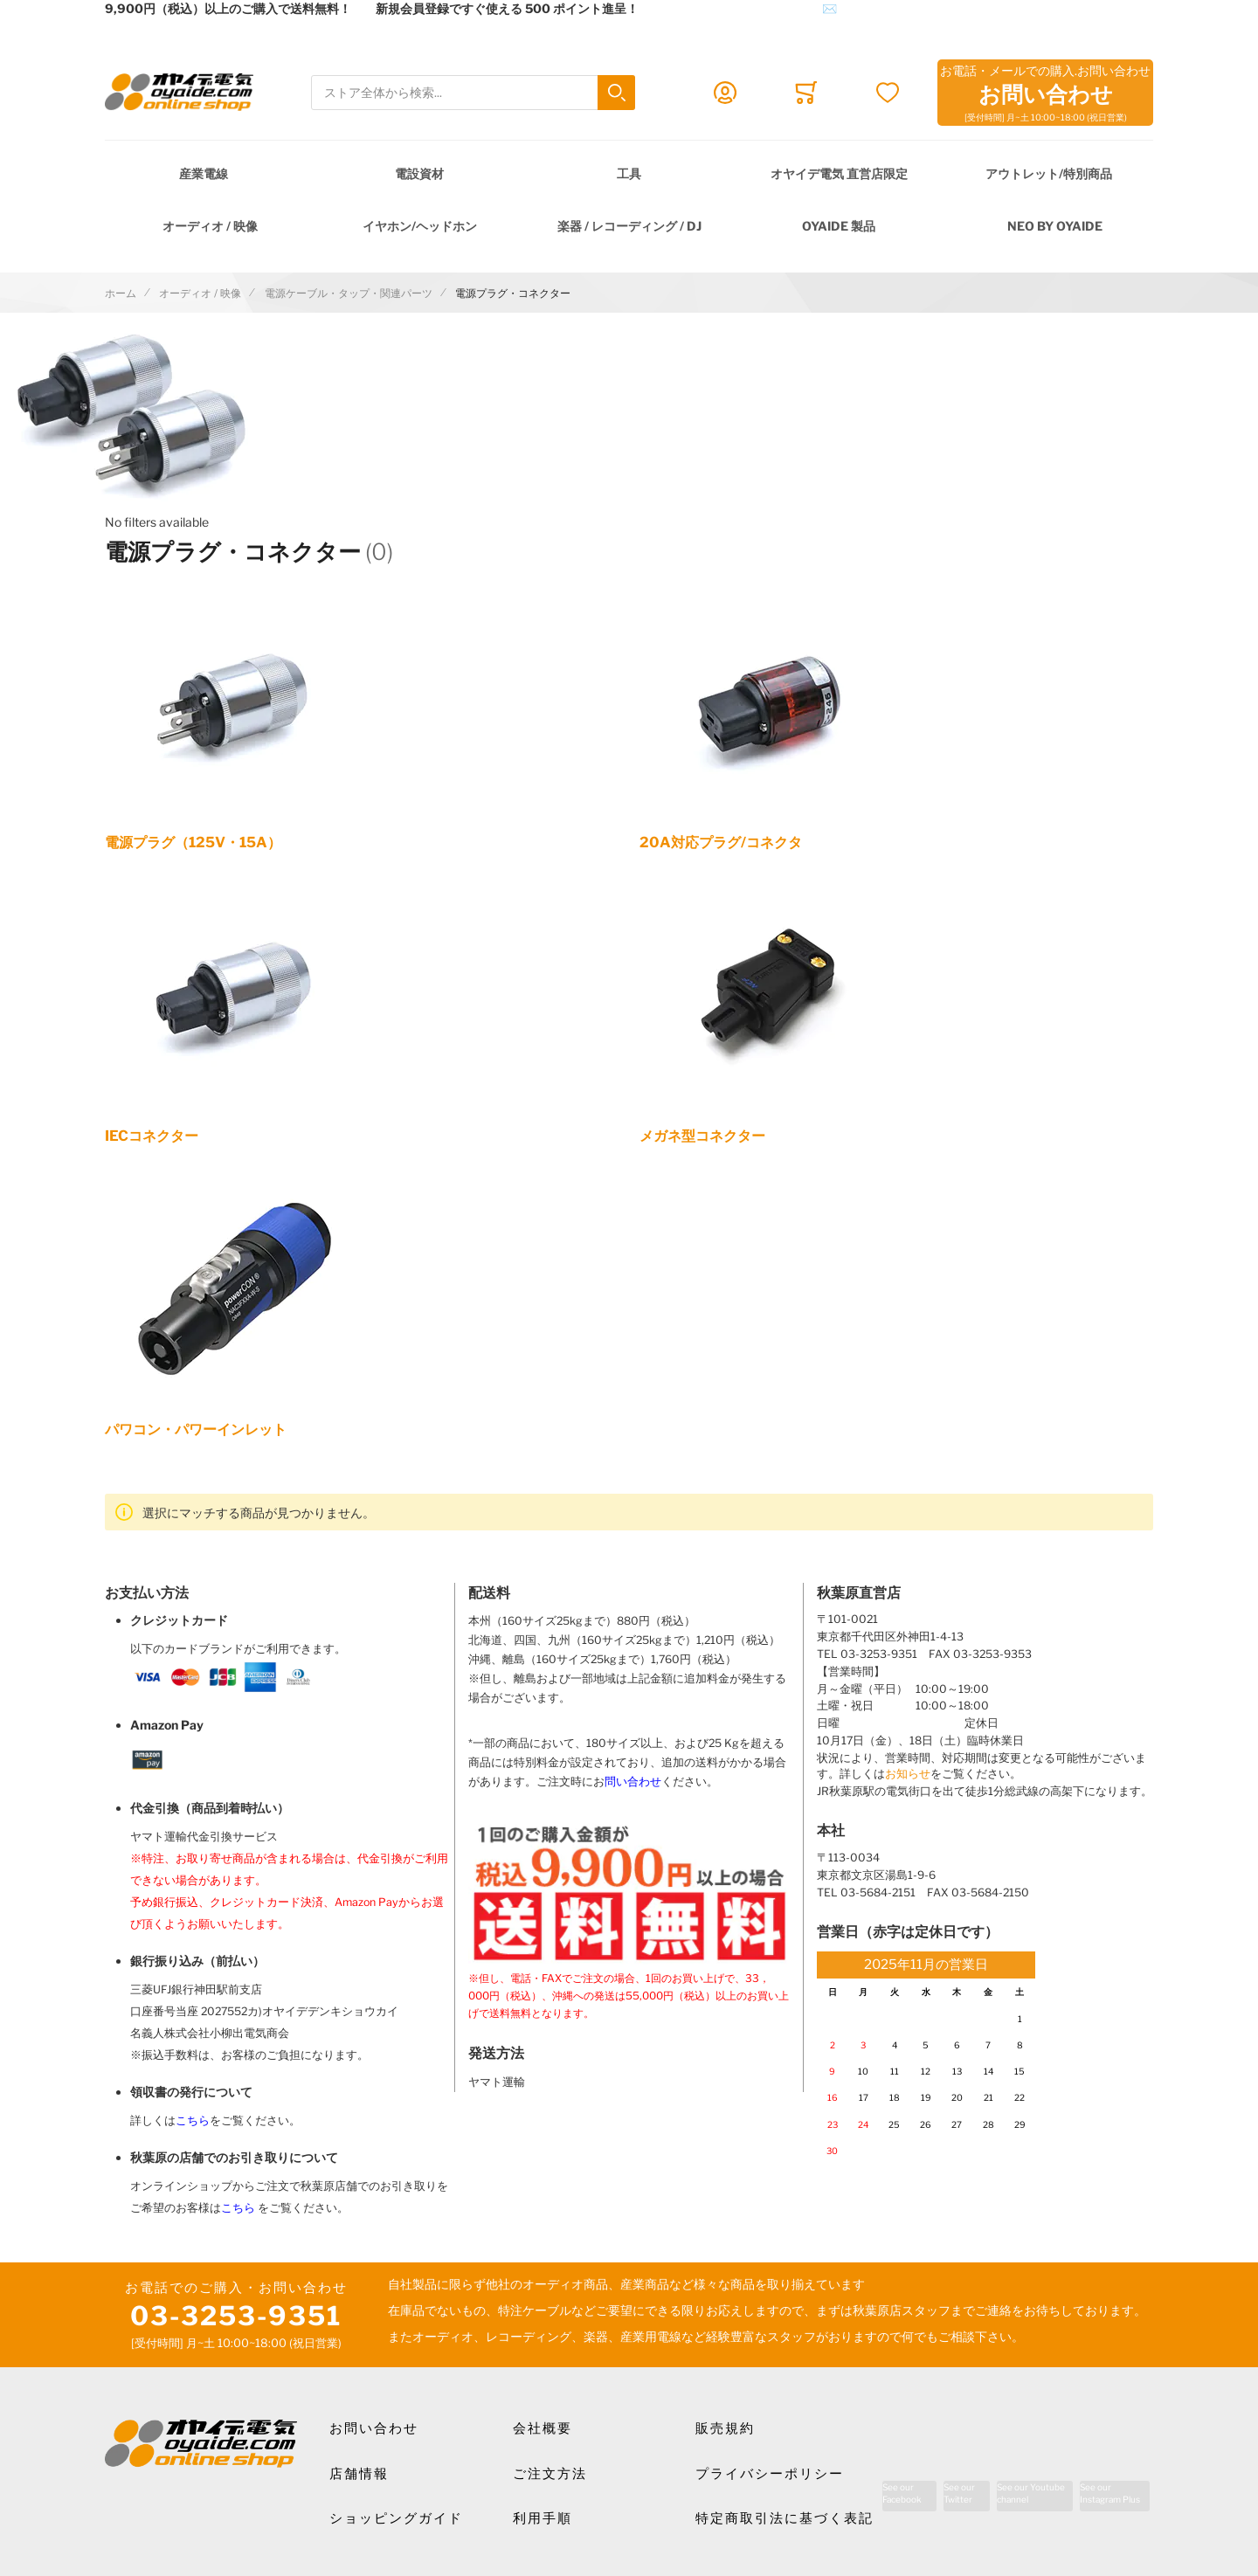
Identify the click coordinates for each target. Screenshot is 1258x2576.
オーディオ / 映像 (210, 225)
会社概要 (542, 2428)
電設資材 (419, 173)
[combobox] (472, 93)
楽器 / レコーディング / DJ (629, 225)
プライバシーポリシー (769, 2474)
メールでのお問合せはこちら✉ (750, 8)
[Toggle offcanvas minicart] (806, 93)
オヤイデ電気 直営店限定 (839, 173)
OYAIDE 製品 (838, 225)
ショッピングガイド (396, 2518)
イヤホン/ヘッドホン (420, 225)
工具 (629, 173)
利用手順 (542, 2518)
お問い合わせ (373, 2428)
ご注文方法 (550, 2474)
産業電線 (203, 173)
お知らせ (907, 1773)
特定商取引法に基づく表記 (784, 2518)
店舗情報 (359, 2474)
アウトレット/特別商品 (1048, 173)
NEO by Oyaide (1054, 225)
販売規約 (725, 2428)
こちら (193, 2120)
